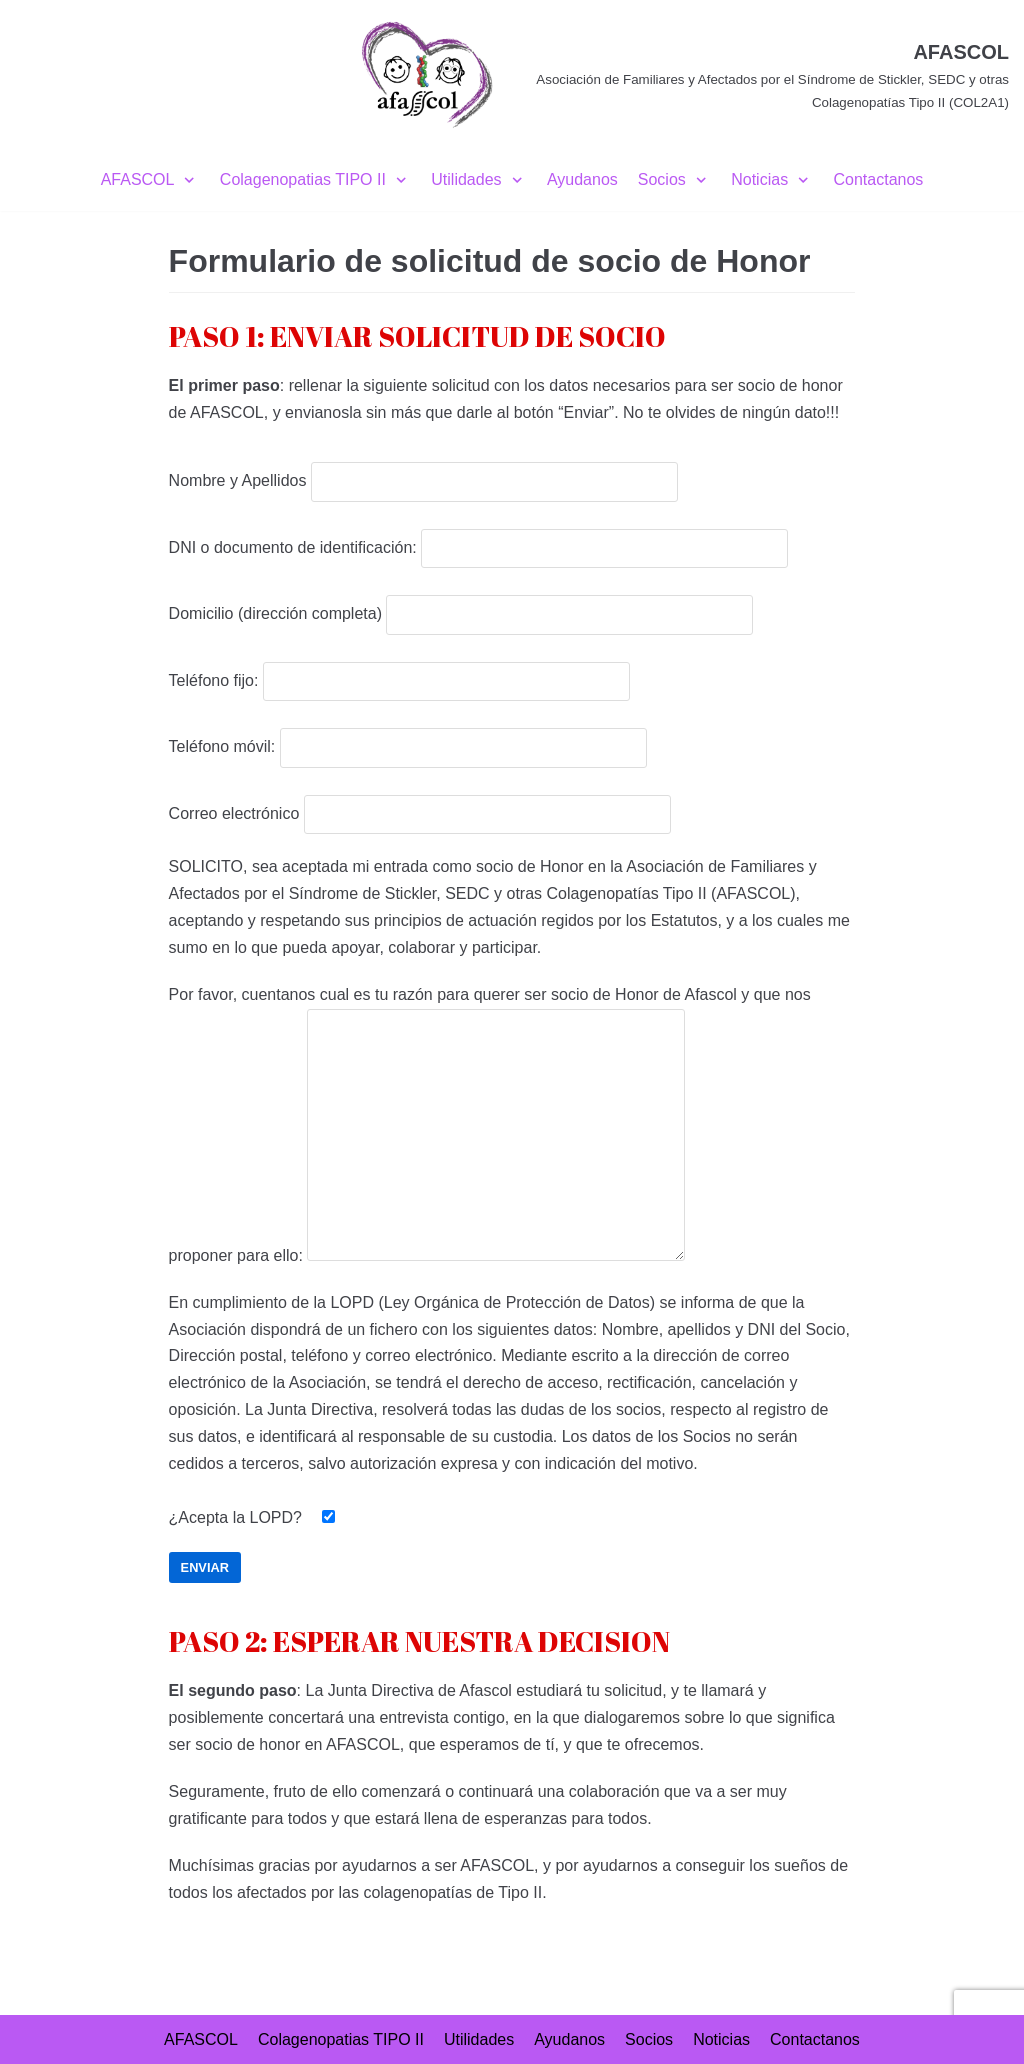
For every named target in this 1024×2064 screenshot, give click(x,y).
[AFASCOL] (682, 75)
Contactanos (879, 179)
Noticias (721, 2039)
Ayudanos (582, 179)
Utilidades (479, 2039)
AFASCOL (201, 2039)
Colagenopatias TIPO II (341, 2039)
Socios (649, 2039)
